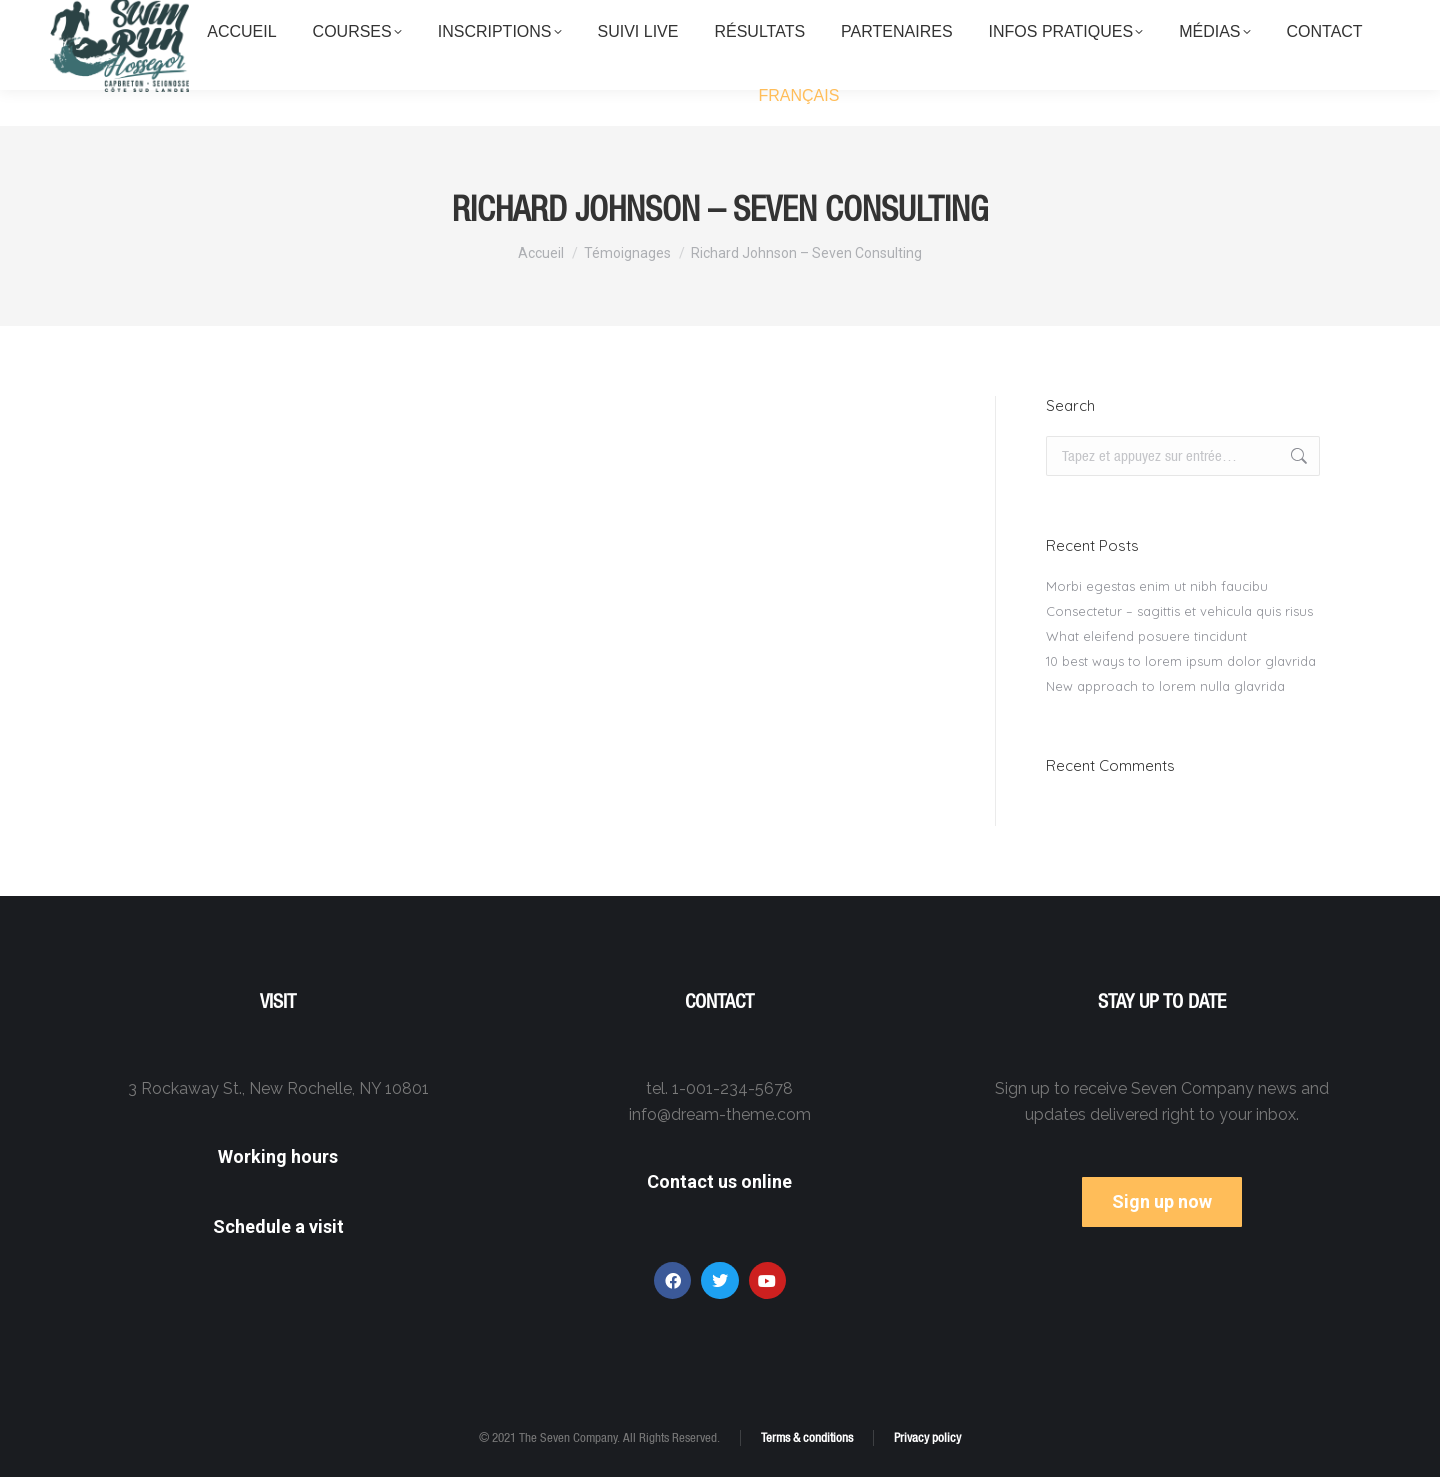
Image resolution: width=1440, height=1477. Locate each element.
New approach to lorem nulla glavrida (1165, 686)
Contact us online (719, 1181)
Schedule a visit (278, 1226)
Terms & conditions (807, 1437)
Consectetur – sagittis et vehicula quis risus (1179, 611)
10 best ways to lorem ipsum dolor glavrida (1181, 661)
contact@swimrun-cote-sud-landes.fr (1132, 18)
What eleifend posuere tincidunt (1146, 636)
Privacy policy (927, 1437)
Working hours (278, 1156)
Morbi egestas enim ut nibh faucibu (1157, 586)
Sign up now (1162, 1201)
